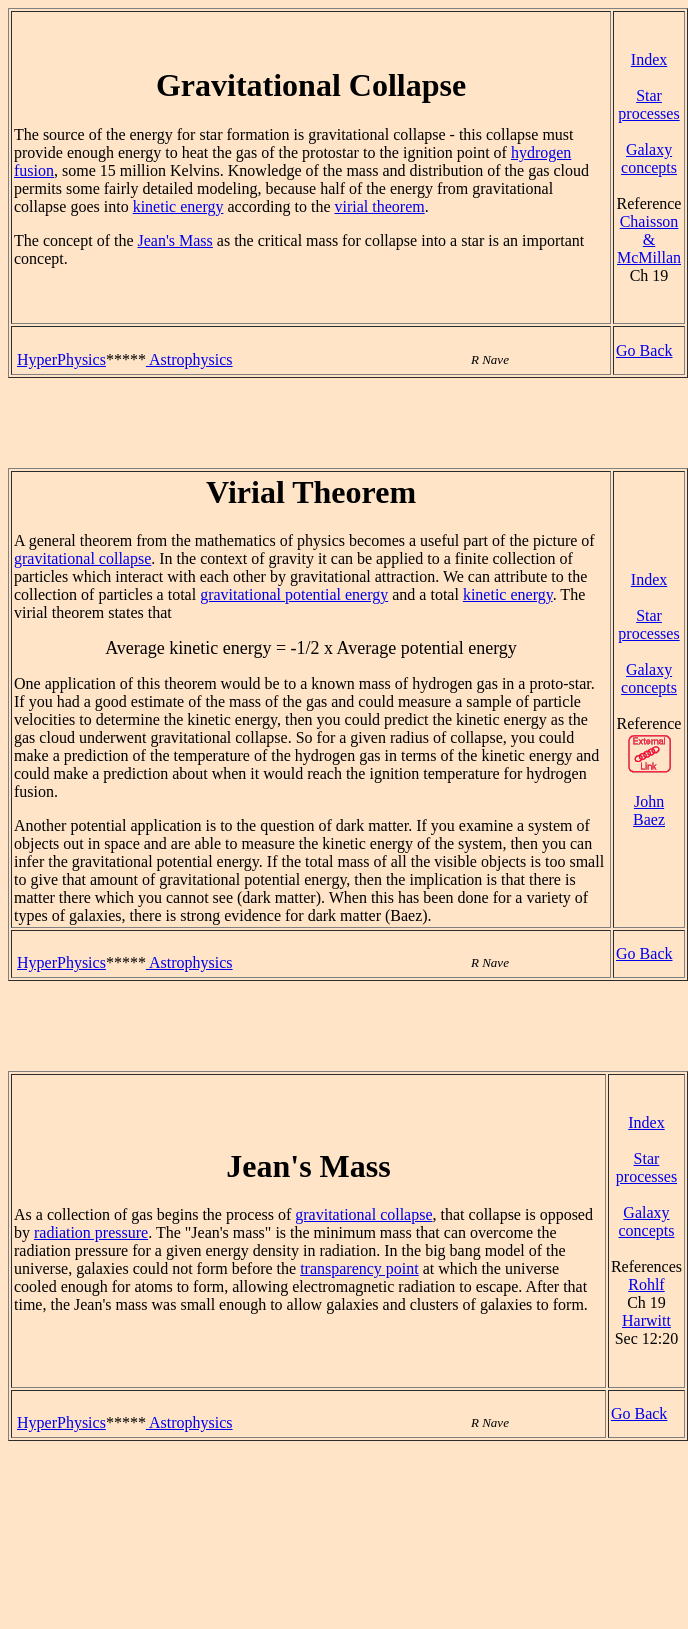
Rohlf (646, 1284)
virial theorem (380, 206)
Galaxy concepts (649, 158)
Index (649, 59)
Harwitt (646, 1320)
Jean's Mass (175, 240)
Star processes (648, 104)
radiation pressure (91, 1232)
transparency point (359, 1268)
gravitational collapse (82, 558)
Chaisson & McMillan (649, 239)
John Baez (649, 810)
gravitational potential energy (294, 594)
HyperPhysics (61, 359)
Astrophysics (189, 359)
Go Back (644, 350)
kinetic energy (178, 206)
